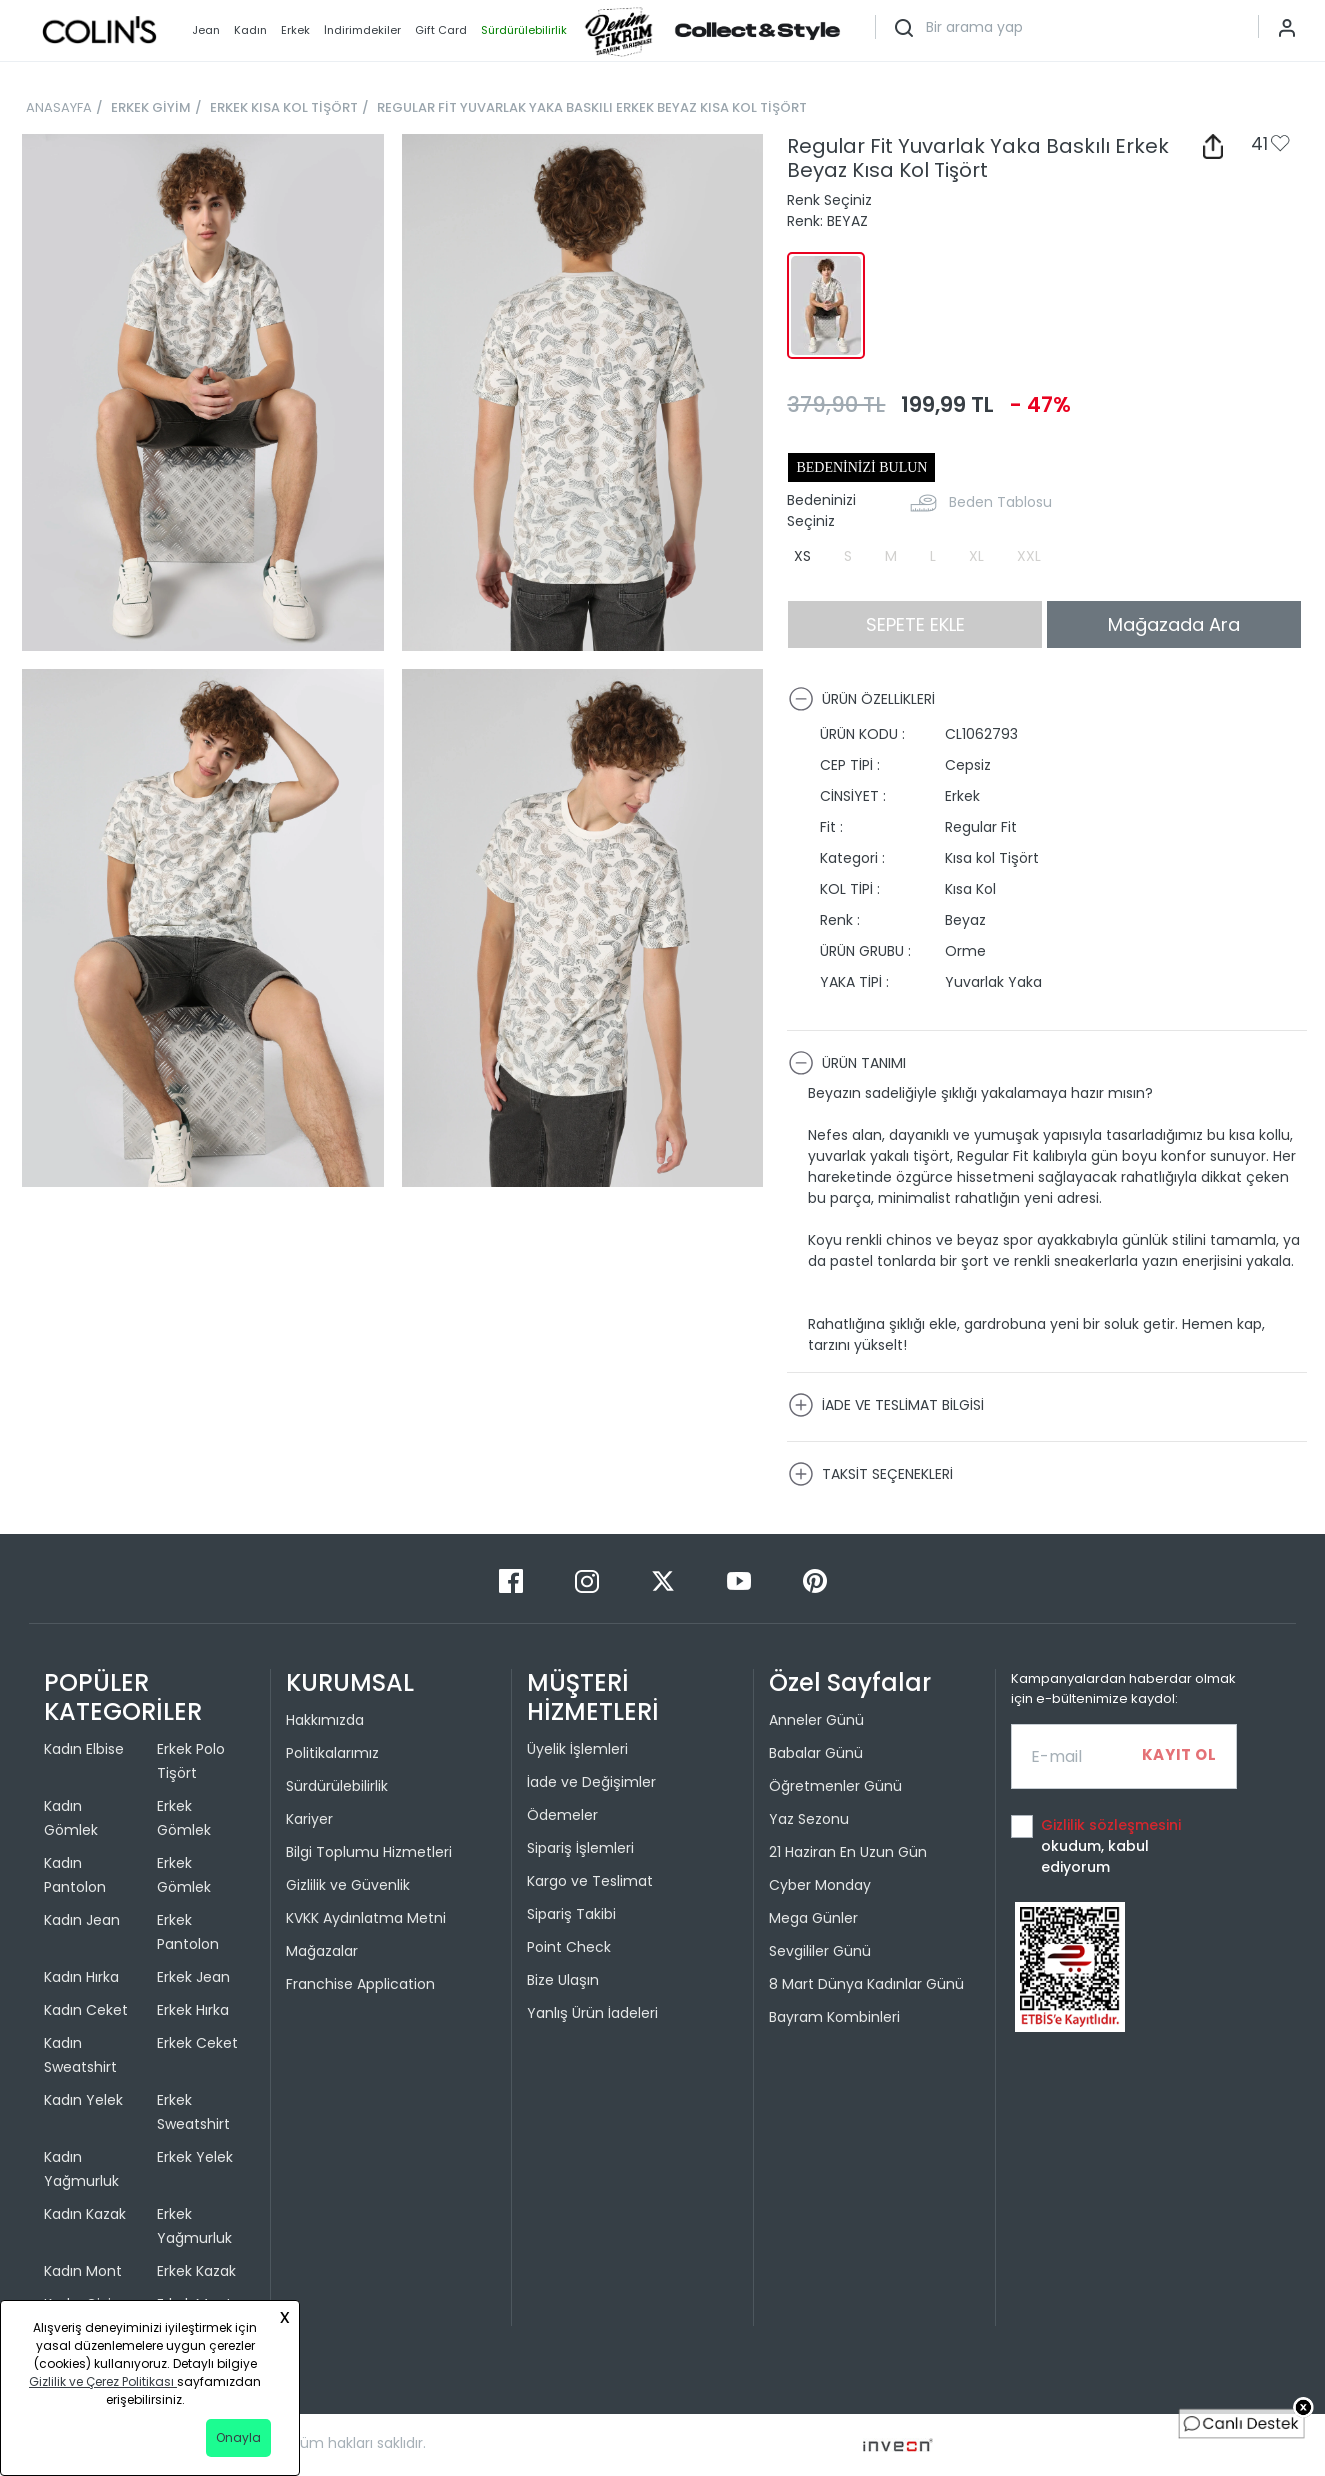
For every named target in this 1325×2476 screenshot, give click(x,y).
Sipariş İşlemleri (580, 1848)
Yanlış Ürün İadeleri (592, 2013)
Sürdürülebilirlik (337, 1786)
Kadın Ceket (86, 2010)
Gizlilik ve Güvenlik (348, 1885)
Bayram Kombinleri (834, 2017)
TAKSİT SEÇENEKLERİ (870, 1474)
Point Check (569, 1947)
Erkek (295, 30)
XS (802, 556)
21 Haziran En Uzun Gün (848, 1852)
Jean (206, 30)
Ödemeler (562, 1815)
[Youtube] (741, 1580)
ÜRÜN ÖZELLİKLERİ (861, 699)
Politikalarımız (332, 1753)
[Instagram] (589, 1580)
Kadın (250, 30)
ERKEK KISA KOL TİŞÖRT (284, 107)
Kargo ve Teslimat (590, 1881)
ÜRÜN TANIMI (847, 1063)
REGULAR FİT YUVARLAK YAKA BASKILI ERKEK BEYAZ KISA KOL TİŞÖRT (592, 107)
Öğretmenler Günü (835, 1786)
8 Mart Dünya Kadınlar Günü (866, 1984)
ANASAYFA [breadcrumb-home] (59, 107)
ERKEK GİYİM (151, 107)
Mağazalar (322, 1951)
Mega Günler (813, 1918)
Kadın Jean (82, 1920)
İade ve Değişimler (591, 1782)
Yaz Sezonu (809, 1819)
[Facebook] (513, 1580)
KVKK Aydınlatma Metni (366, 1918)
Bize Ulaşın (563, 1980)
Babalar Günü (816, 1753)
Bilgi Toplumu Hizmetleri (369, 1852)
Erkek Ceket (197, 2043)
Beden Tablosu (1000, 502)
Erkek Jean (193, 1977)
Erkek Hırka (193, 2010)
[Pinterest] (815, 1580)
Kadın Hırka (81, 1977)
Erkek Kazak (196, 2271)
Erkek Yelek (195, 2157)
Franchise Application (360, 1984)
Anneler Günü (816, 1720)
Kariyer (309, 1819)
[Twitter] (665, 1580)
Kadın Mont (83, 2271)
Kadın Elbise (84, 1749)
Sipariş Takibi (571, 1914)
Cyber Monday (820, 1885)
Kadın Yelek (83, 2100)
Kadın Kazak (85, 2214)
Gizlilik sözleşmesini (1111, 1825)
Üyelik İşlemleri (577, 1749)
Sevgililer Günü (820, 1951)
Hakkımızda (325, 1720)
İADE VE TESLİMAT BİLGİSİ (886, 1405)
